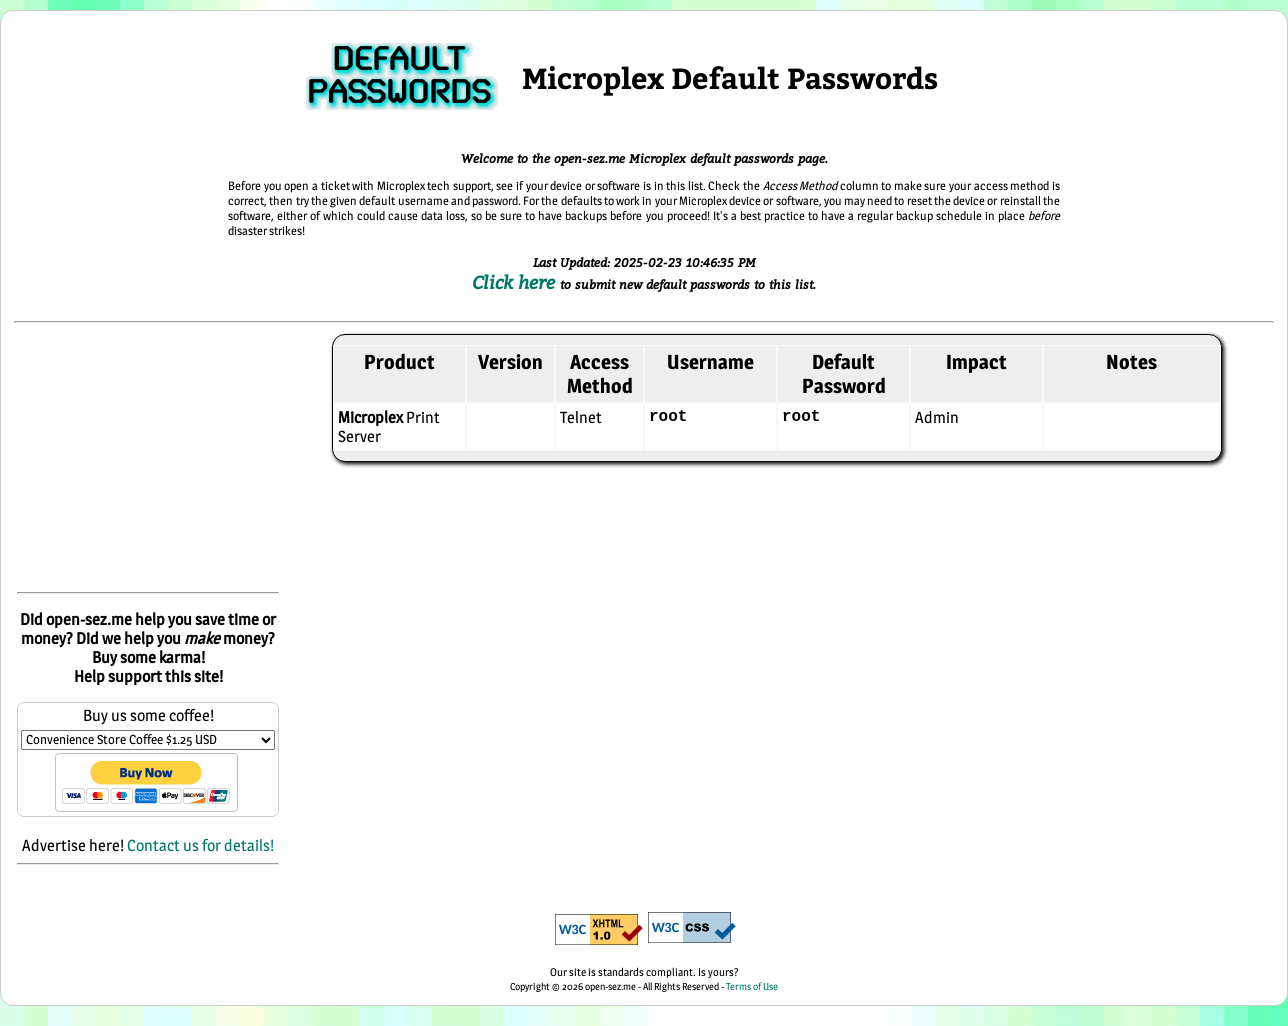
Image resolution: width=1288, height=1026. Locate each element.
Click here (516, 282)
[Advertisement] (148, 459)
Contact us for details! (200, 845)
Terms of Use (752, 986)
